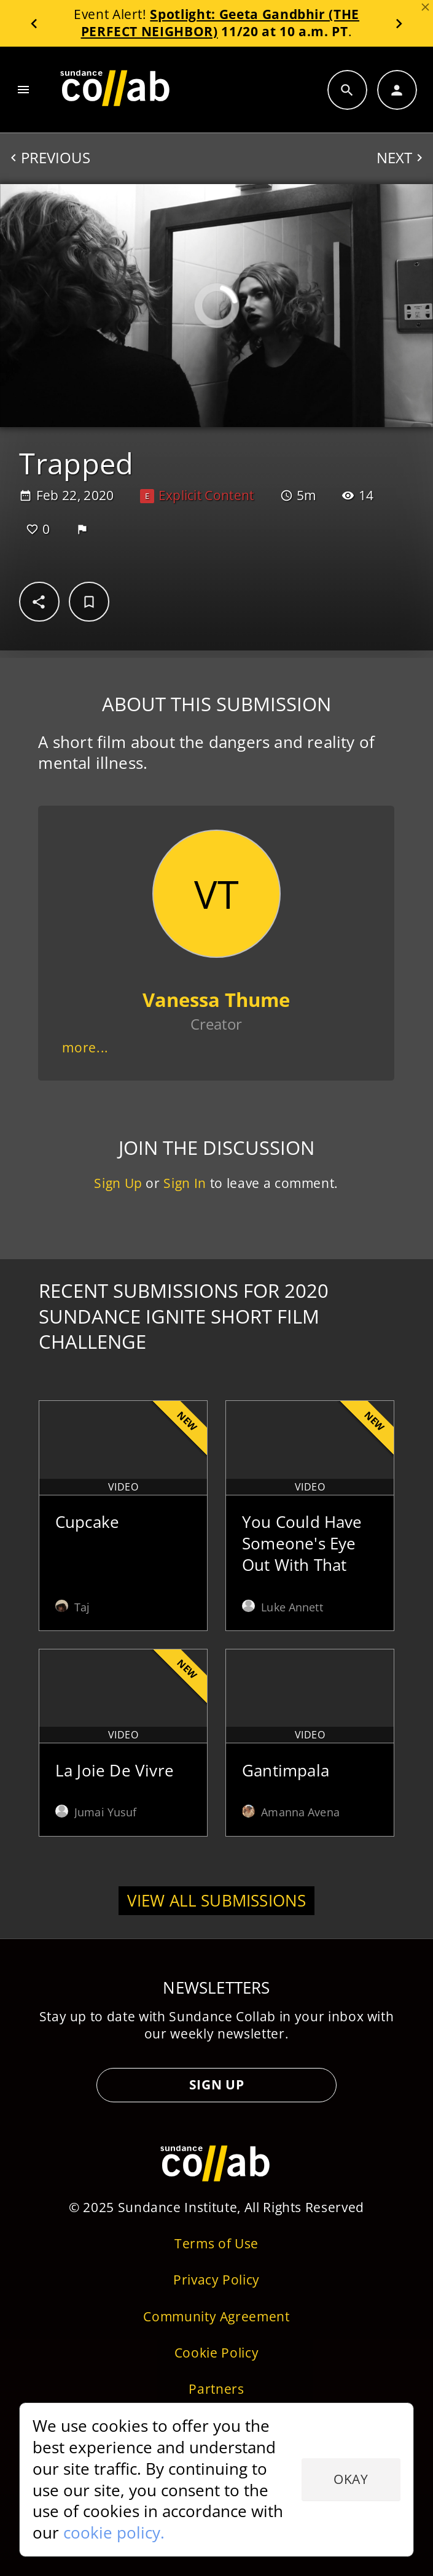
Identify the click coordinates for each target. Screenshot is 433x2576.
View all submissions (216, 1900)
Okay (351, 2479)
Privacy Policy (216, 2279)
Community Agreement (216, 2316)
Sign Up (119, 1183)
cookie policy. (114, 2532)
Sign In (185, 1183)
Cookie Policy (216, 2352)
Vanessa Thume (217, 999)
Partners (216, 2388)
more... (86, 1048)
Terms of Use (216, 2243)
